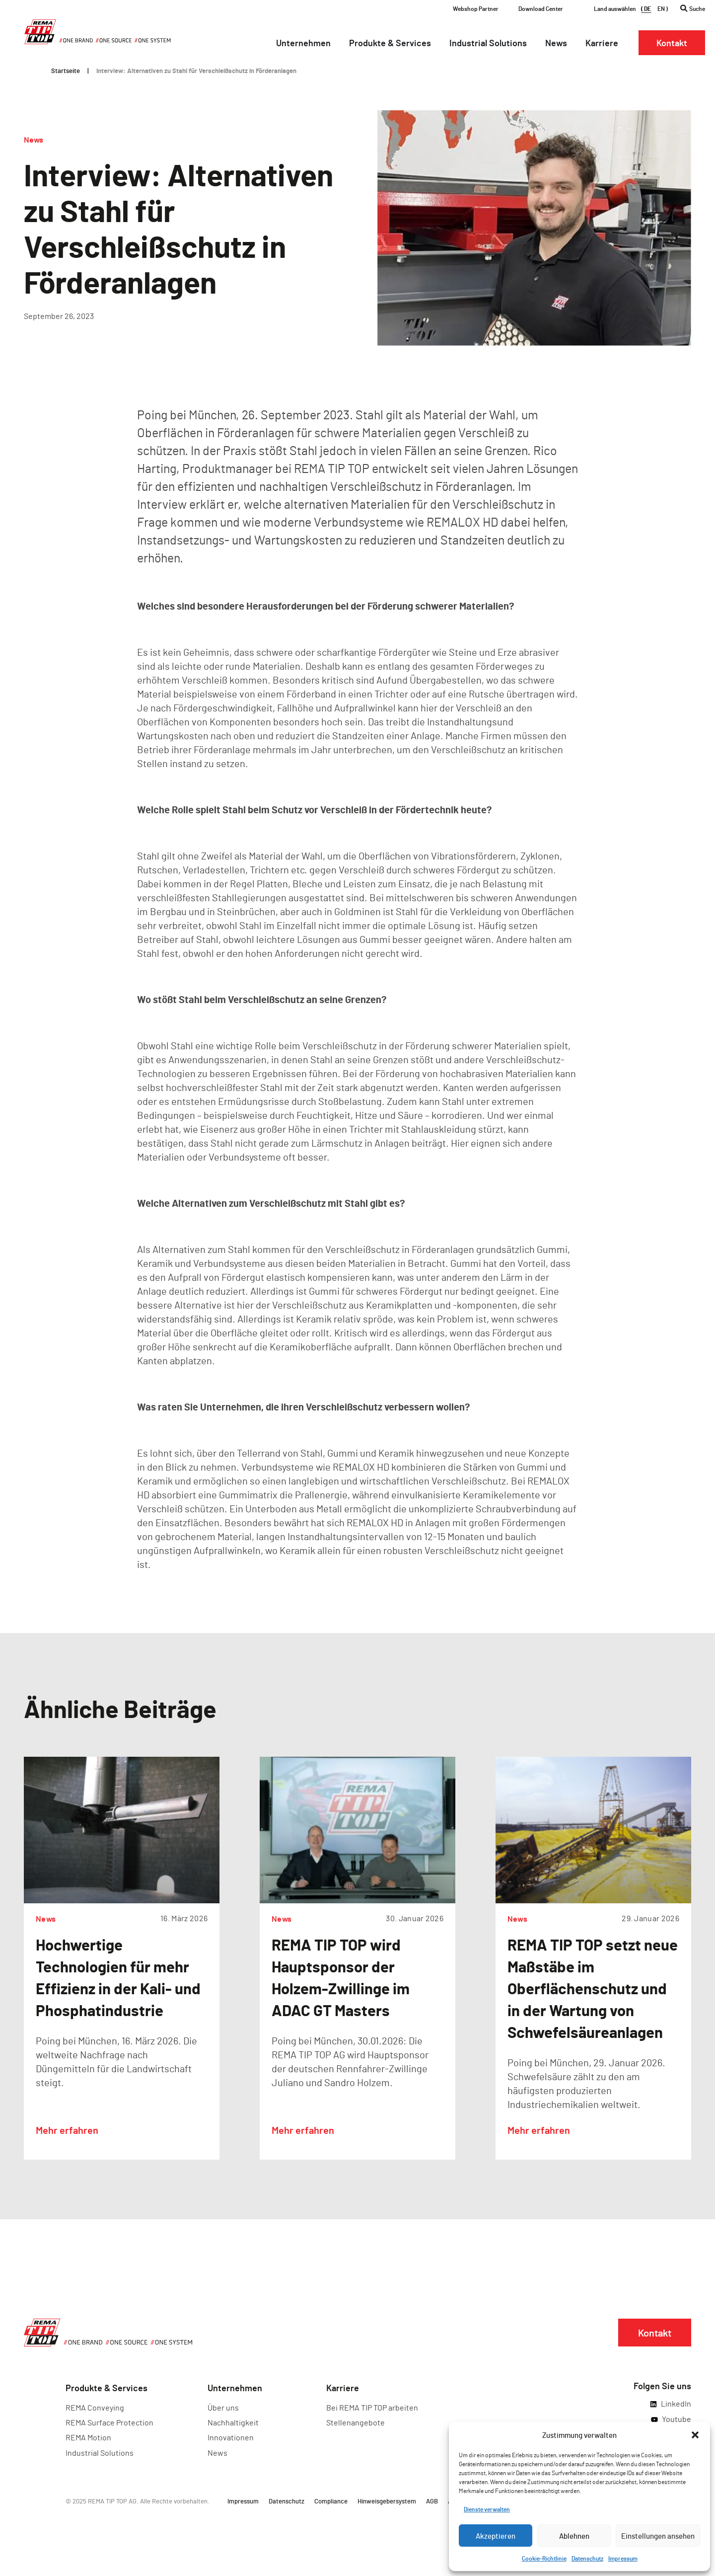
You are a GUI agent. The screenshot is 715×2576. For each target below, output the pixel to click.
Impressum (623, 2558)
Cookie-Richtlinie (544, 2558)
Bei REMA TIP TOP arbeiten (372, 2407)
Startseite (65, 71)
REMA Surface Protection (109, 2422)
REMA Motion (88, 2437)
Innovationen (231, 2437)
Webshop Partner (476, 8)
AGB (432, 2501)
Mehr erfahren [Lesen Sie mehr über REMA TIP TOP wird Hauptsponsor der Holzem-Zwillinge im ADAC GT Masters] (303, 2130)
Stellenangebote (355, 2422)
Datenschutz (587, 2558)
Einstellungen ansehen (658, 2535)
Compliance (331, 2501)
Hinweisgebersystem (387, 2501)
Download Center (540, 8)
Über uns (223, 2407)
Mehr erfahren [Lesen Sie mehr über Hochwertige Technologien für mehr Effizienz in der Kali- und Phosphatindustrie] (67, 2130)
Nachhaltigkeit (233, 2422)
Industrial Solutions (100, 2452)
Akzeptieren (495, 2535)
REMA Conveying (95, 2407)
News (33, 139)
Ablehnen (574, 2535)
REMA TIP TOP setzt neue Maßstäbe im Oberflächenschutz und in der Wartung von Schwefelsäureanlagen (592, 1988)
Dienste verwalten (487, 2508)
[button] (695, 2435)
